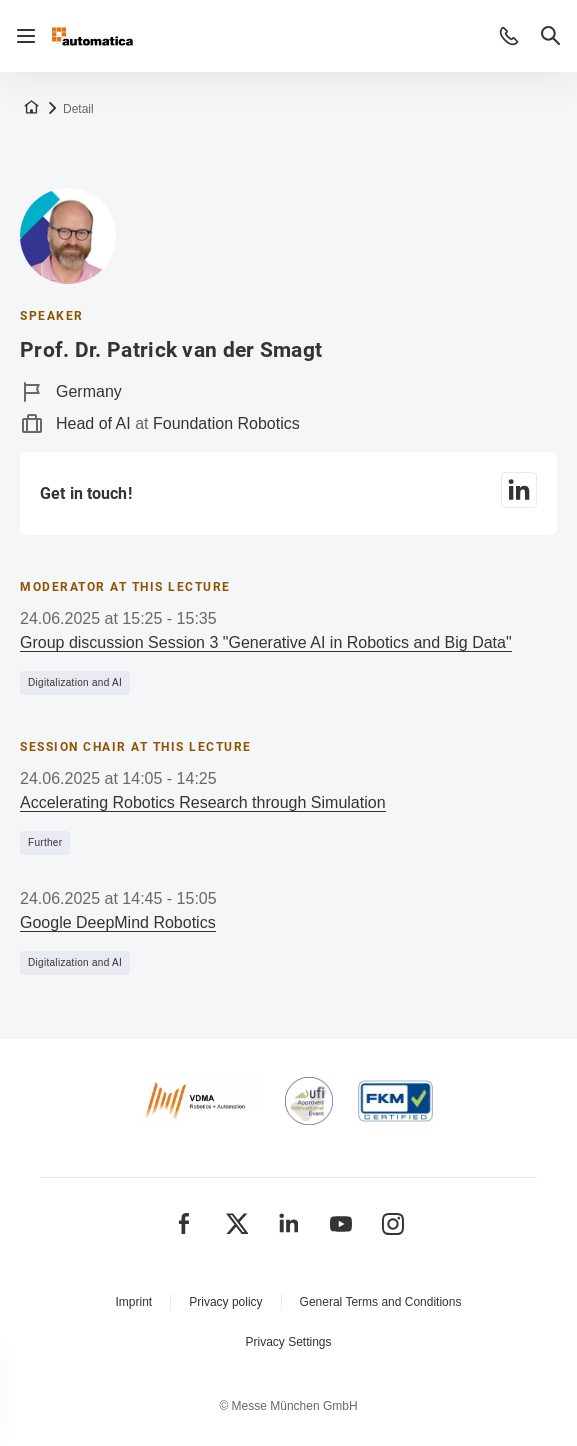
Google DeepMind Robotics (118, 922)
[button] (509, 36)
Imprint (134, 1302)
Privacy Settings (288, 1342)
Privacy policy (225, 1302)
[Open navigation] (26, 36)
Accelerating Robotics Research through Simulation (203, 802)
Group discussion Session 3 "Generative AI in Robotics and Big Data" (266, 642)
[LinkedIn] (519, 493)
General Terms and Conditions (381, 1302)
